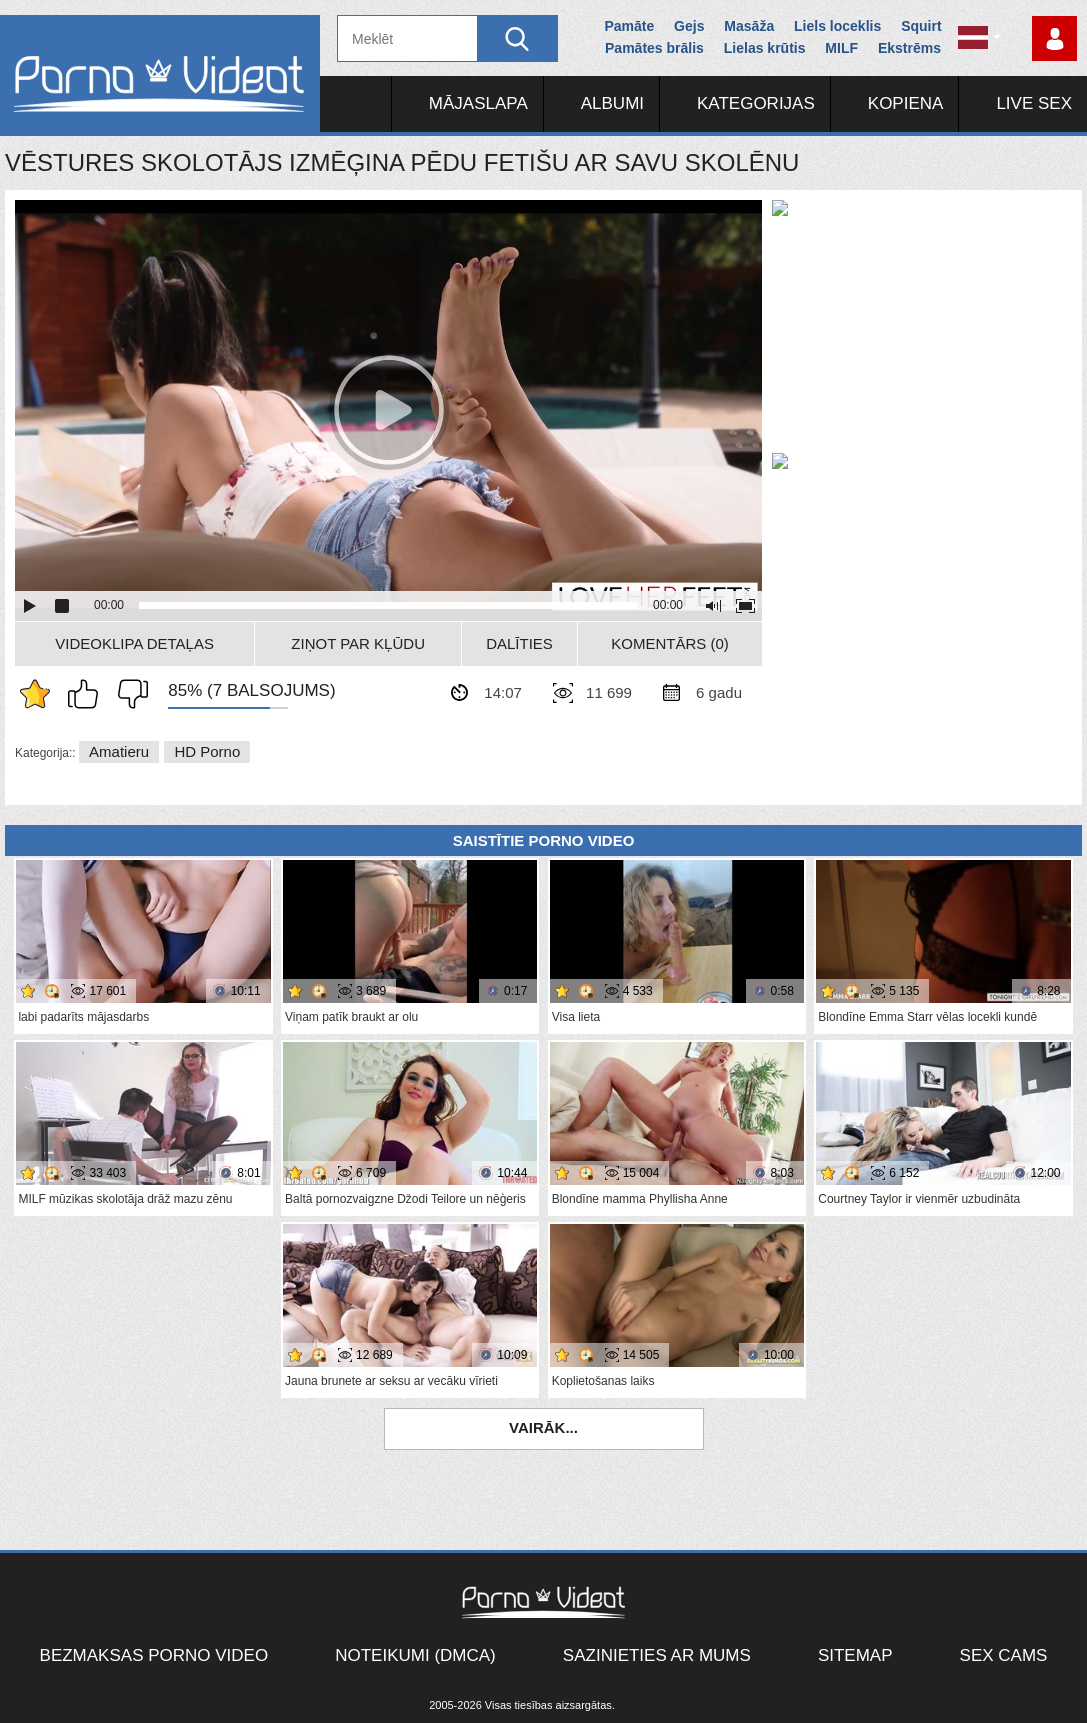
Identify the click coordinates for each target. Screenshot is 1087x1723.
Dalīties (519, 643)
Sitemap (855, 1655)
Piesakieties (1054, 38)
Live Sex (1034, 103)
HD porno (207, 751)
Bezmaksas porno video (154, 1655)
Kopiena (906, 103)
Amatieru (119, 751)
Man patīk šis (88, 694)
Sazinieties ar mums (657, 1655)
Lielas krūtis (765, 48)
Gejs (689, 26)
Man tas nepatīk (128, 694)
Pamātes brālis (654, 48)
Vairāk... (543, 1427)
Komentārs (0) (670, 643)
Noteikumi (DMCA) (415, 1655)
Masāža (749, 26)
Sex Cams (1004, 1655)
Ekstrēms (909, 48)
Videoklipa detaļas (134, 643)
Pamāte (629, 26)
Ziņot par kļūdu (358, 643)
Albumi (612, 103)
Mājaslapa (478, 103)
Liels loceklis (837, 26)
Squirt (921, 26)
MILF (841, 48)
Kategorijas (756, 103)
